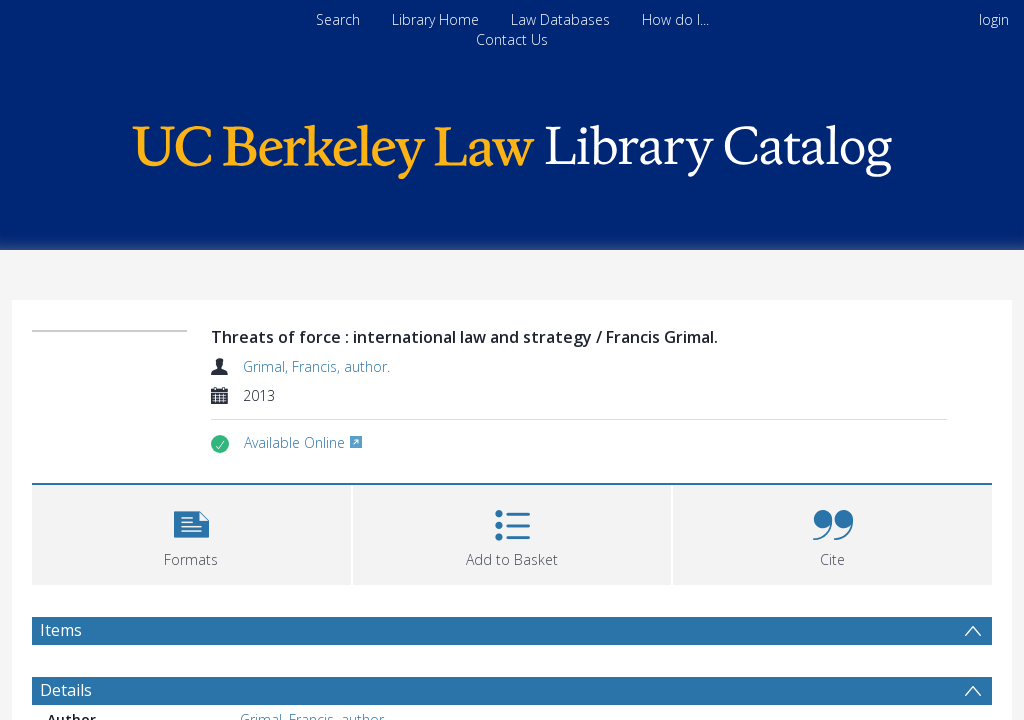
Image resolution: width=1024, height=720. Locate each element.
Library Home (435, 19)
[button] (191, 532)
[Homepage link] (512, 146)
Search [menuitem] (338, 19)
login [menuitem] (994, 19)
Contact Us (512, 39)
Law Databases (560, 19)
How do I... (675, 19)
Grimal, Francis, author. (305, 366)
